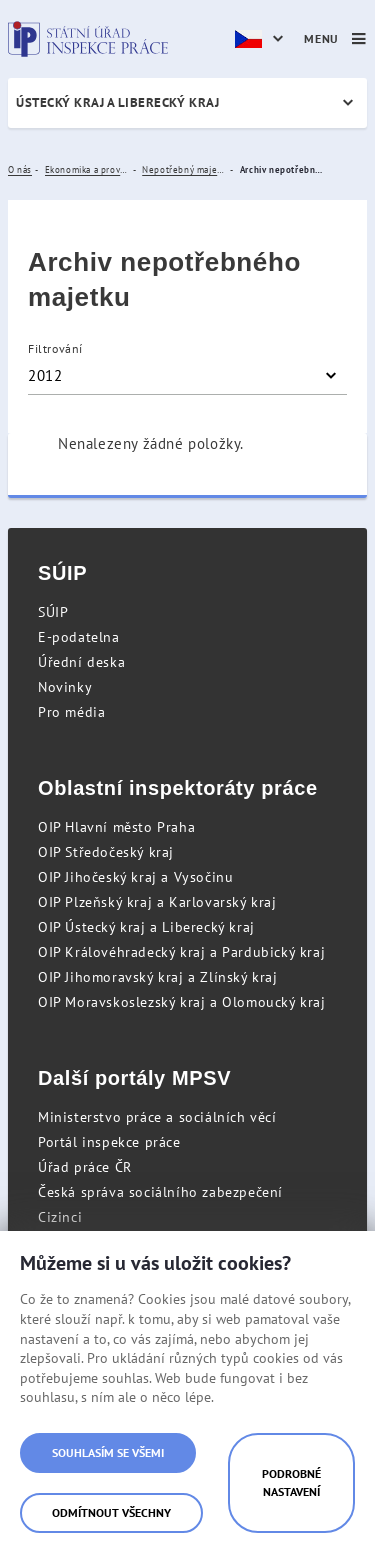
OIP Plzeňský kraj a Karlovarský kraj (157, 902)
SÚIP (53, 612)
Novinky (65, 687)
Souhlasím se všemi (108, 1452)
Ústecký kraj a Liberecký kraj (117, 102)
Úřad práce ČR (85, 1167)
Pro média (71, 712)
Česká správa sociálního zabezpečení (160, 1192)
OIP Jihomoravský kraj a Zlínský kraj (158, 977)
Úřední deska (81, 662)
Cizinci (60, 1217)
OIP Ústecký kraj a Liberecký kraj (146, 927)
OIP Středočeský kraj (106, 852)
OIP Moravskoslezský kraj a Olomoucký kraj (182, 1002)
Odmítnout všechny (111, 1512)
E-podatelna (79, 637)
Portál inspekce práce (109, 1142)
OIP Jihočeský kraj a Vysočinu (135, 877)
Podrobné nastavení (291, 1482)
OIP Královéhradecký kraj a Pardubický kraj (181, 952)
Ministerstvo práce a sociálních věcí (157, 1117)
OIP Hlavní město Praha (116, 827)
